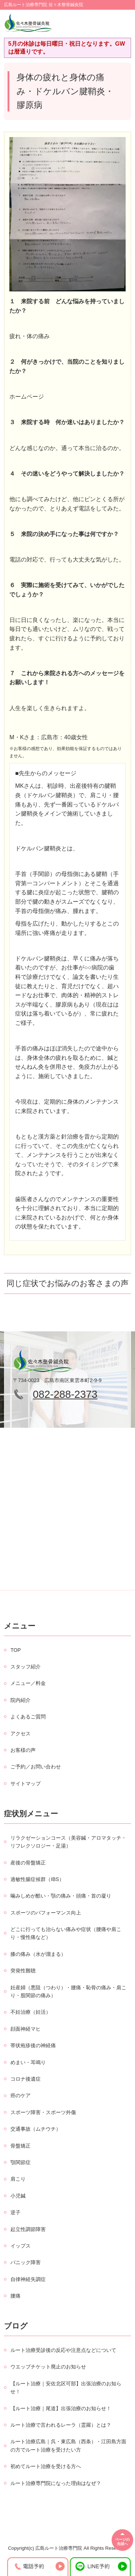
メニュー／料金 (28, 1683)
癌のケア (20, 2095)
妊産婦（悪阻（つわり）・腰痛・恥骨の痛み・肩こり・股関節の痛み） (68, 1991)
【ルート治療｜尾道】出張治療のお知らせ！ (60, 2408)
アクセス (20, 1733)
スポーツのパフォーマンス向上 (45, 1913)
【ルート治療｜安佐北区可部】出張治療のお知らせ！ (65, 2387)
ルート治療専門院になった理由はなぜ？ (55, 2483)
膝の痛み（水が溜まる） (38, 1954)
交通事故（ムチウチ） (35, 2129)
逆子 (15, 2212)
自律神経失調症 (28, 2279)
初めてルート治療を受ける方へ (45, 2466)
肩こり (18, 2179)
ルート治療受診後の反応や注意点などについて (63, 2350)
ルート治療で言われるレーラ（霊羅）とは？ (60, 2425)
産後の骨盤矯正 (28, 1863)
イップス (20, 2246)
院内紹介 (20, 1700)
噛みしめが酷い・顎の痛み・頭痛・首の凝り (60, 1896)
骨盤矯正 (20, 2146)
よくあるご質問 (28, 1716)
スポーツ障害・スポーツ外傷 (43, 2112)
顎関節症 (20, 2162)
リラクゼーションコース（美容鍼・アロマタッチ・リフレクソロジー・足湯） (68, 1842)
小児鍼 (18, 2196)
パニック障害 (25, 2262)
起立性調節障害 (28, 2229)
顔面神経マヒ (25, 2029)
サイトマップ (25, 1783)
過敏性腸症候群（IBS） (37, 1879)
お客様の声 (23, 1750)
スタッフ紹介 (25, 1666)
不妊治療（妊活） (30, 2012)
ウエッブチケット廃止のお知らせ (48, 2367)
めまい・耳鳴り (28, 2062)
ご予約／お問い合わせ (35, 1766)
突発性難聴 (23, 1970)
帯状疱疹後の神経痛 (33, 2045)
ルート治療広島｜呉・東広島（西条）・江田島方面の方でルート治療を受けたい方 (68, 2445)
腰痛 (15, 2296)
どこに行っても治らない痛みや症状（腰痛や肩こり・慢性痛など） (65, 1933)
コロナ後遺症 (25, 2079)
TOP (15, 1650)
